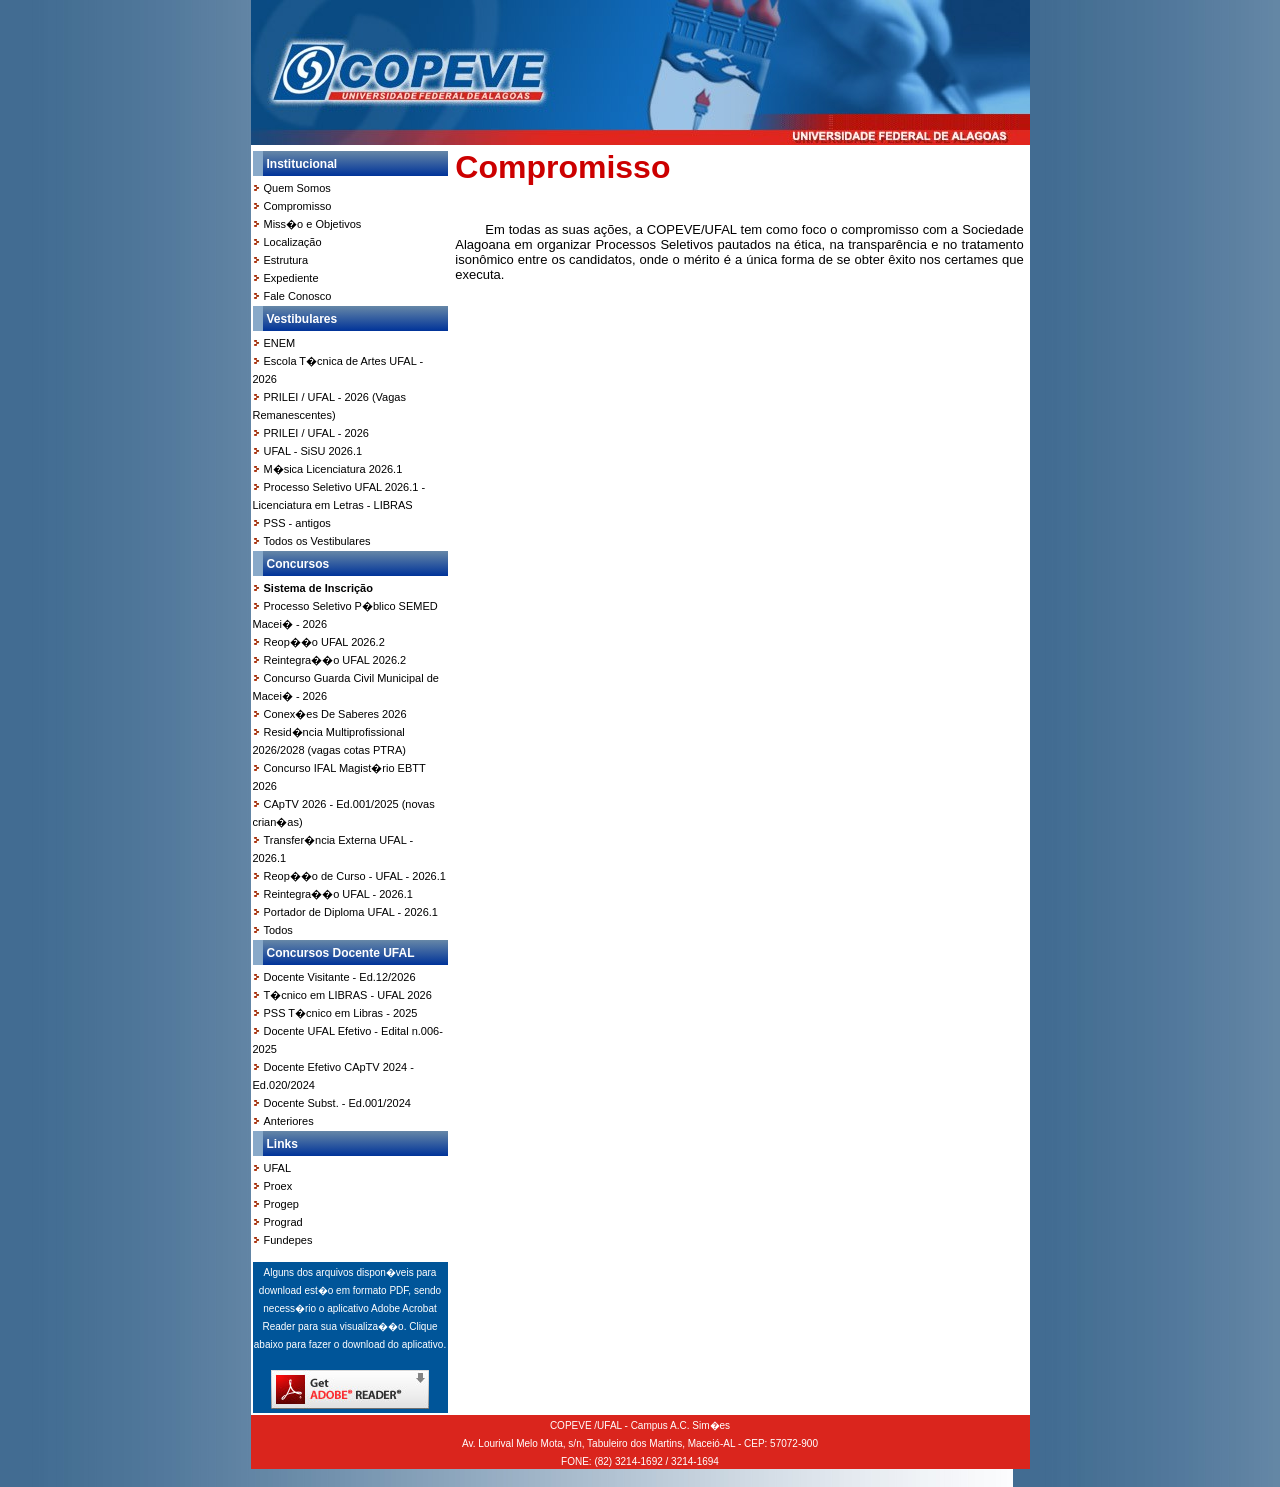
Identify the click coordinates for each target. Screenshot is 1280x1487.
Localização (293, 242)
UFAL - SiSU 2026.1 (313, 451)
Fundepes (288, 1240)
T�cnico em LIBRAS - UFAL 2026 (348, 995)
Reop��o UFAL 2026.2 (324, 642)
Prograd (283, 1222)
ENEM (280, 343)
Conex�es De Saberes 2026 (335, 714)
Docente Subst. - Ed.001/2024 (337, 1103)
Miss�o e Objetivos (313, 224)
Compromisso (298, 206)
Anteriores (289, 1121)
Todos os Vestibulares (317, 541)
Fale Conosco (298, 296)
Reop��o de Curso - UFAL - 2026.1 (355, 876)
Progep (281, 1204)
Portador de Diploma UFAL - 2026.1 (351, 912)
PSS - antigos (297, 523)
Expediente (291, 278)
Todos (278, 930)
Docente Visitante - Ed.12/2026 (340, 977)
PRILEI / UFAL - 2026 (316, 433)
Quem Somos (297, 188)
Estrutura (286, 260)
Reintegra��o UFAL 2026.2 (335, 660)
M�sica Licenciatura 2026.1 (333, 469)
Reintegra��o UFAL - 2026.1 (338, 894)
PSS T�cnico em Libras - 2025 (341, 1013)
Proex (278, 1186)
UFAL (278, 1168)
